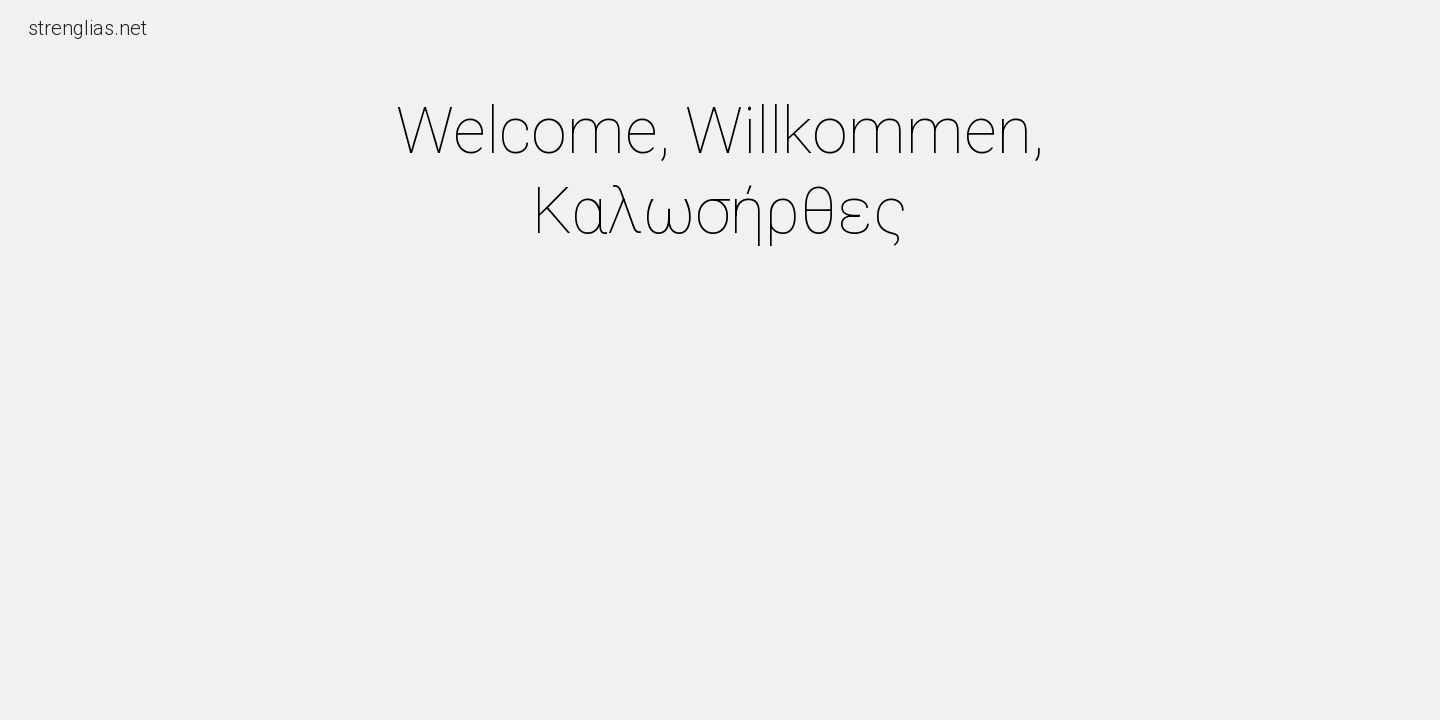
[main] (720, 172)
